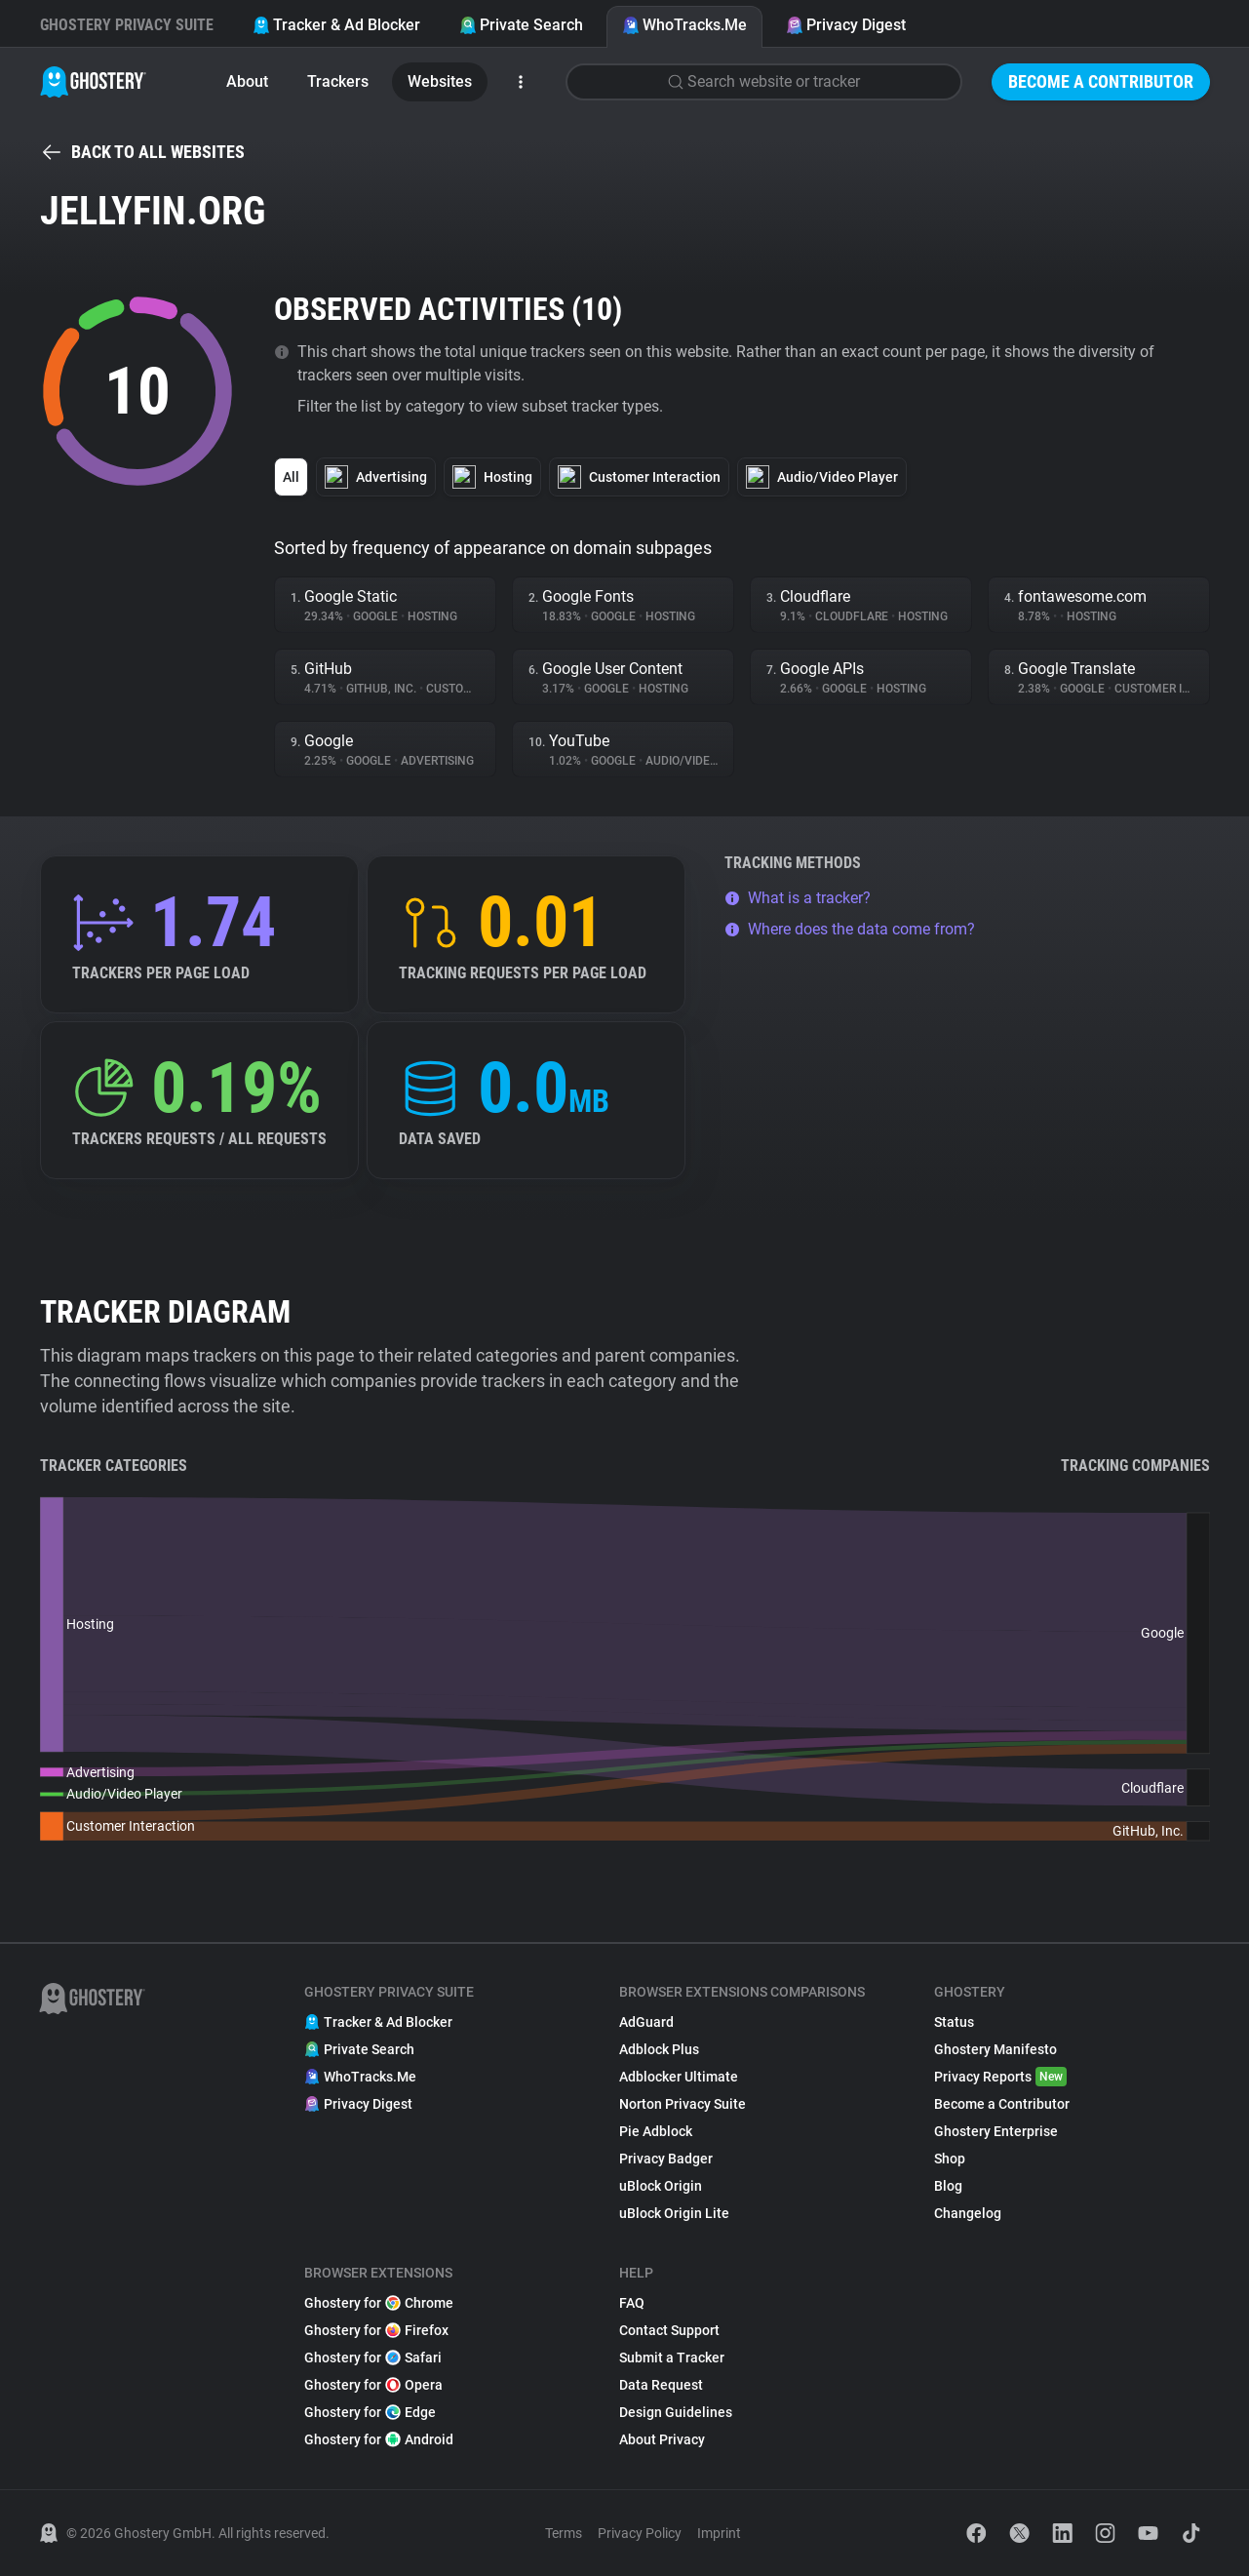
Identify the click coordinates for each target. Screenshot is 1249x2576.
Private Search (521, 25)
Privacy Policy (640, 2533)
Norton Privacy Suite (682, 2104)
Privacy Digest (846, 25)
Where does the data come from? (849, 929)
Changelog (967, 2213)
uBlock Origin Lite (674, 2213)
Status (954, 2022)
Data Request (661, 2385)
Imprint (719, 2533)
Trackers (338, 81)
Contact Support (669, 2330)
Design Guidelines (675, 2412)
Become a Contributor (1100, 81)
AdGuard (646, 2022)
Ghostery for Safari (373, 2357)
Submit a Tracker (671, 2357)
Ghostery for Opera (373, 2385)
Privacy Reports (1000, 2076)
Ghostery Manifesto (995, 2049)
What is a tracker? (797, 898)
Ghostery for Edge (370, 2412)
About (247, 81)
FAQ (631, 2303)
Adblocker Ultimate (678, 2076)
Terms (563, 2533)
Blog (948, 2186)
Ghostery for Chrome (378, 2303)
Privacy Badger (666, 2158)
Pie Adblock (655, 2131)
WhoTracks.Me (684, 25)
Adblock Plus (659, 2049)
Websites (440, 81)
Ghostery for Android (378, 2439)
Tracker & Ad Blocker (336, 25)
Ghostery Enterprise (996, 2131)
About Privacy (662, 2439)
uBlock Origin (660, 2186)
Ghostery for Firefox (376, 2330)
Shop (949, 2158)
